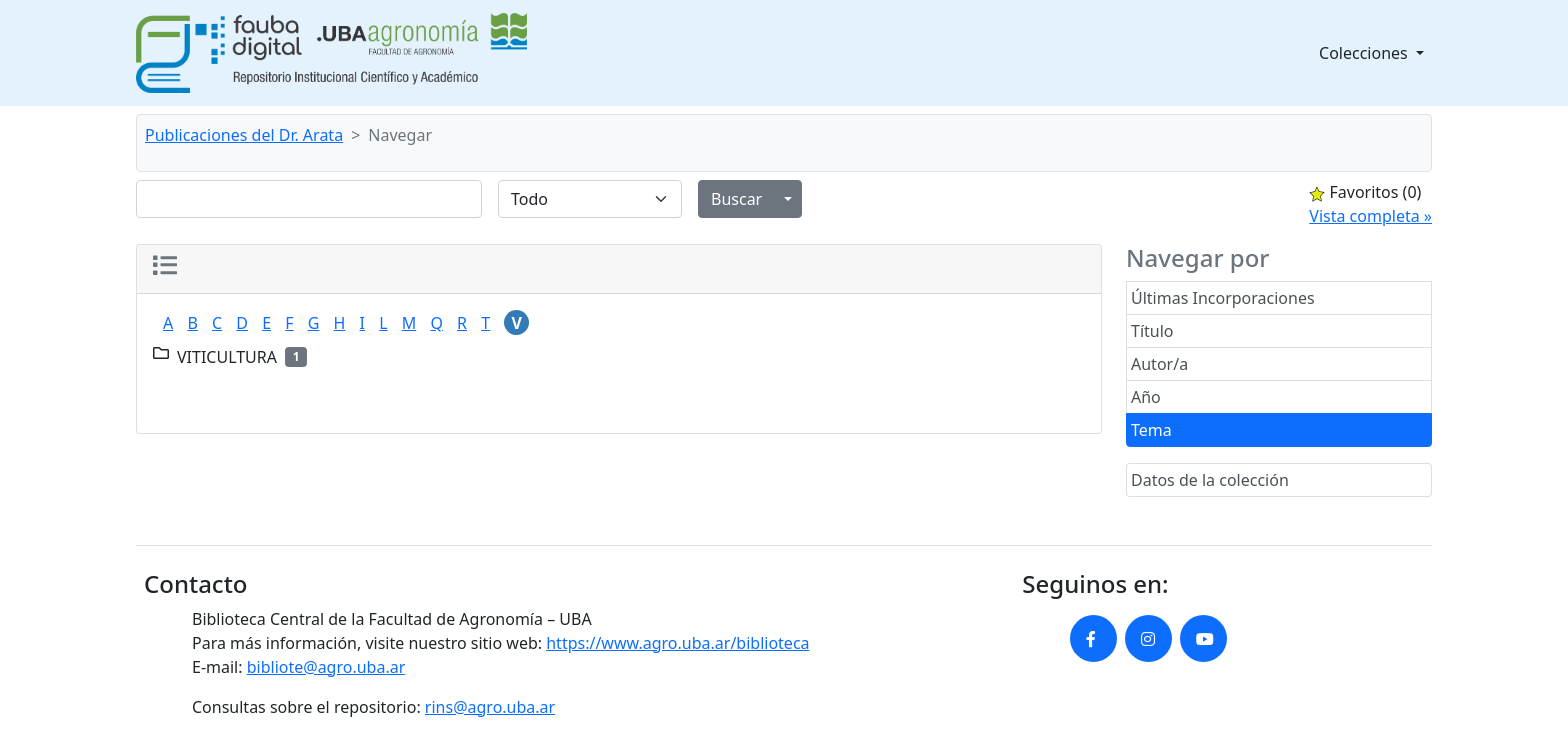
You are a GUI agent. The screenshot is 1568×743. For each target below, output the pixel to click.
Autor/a (1159, 364)
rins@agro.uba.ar (490, 707)
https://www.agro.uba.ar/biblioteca (677, 643)
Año (1146, 397)
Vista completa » (1370, 216)
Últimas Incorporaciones (1223, 298)
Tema (1151, 430)
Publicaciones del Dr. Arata (244, 135)
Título (1152, 331)
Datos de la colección (1210, 480)
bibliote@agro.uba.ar (326, 667)
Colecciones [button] (1365, 53)
